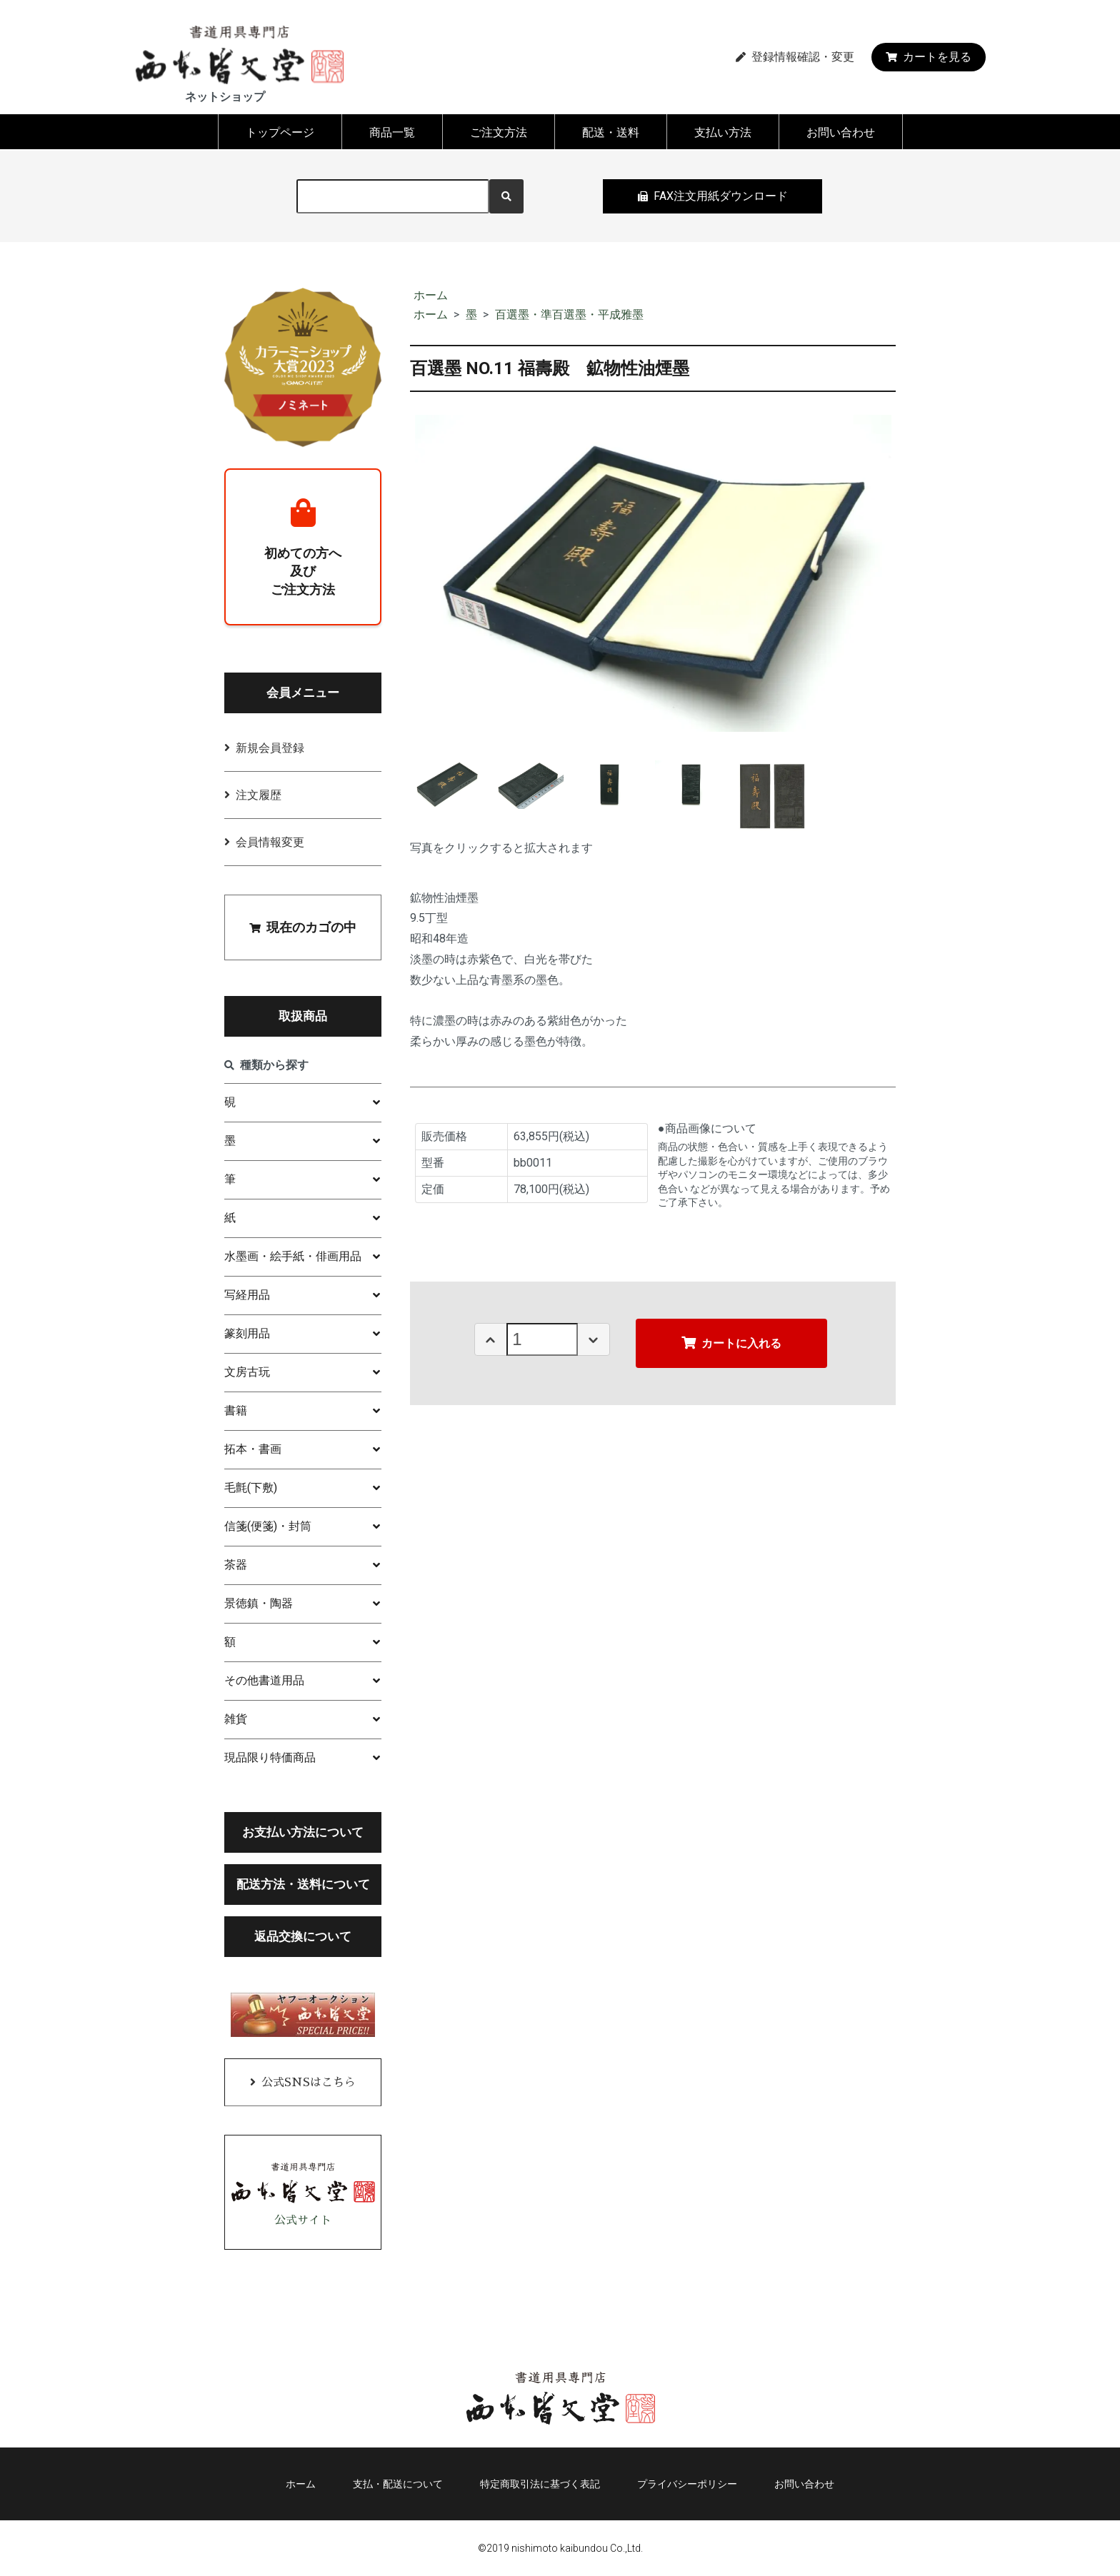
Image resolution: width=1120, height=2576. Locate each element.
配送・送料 (610, 132)
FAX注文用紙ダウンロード (713, 196)
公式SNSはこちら (308, 2082)
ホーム (431, 295)
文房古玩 (247, 1372)
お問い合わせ (840, 132)
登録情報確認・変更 (795, 57)
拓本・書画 (252, 1449)
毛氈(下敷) (250, 1487)
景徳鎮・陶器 (258, 1603)
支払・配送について (398, 2484)
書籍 (235, 1410)
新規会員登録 (270, 748)
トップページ (280, 132)
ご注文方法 (498, 132)
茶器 (235, 1564)
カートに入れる (731, 1342)
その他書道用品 (264, 1680)
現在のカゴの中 (302, 927)
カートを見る (928, 57)
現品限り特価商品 (270, 1757)
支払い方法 (722, 132)
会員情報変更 (270, 842)
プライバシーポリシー (687, 2484)
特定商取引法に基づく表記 (540, 2484)
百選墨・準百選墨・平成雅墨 (569, 314)
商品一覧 (392, 132)
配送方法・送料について (303, 1884)
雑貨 (235, 1719)
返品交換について (302, 1936)
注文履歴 (258, 795)
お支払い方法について (303, 1832)
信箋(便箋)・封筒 (267, 1526)
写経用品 (247, 1295)
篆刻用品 (247, 1333)
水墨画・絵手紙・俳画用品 (292, 1256)
